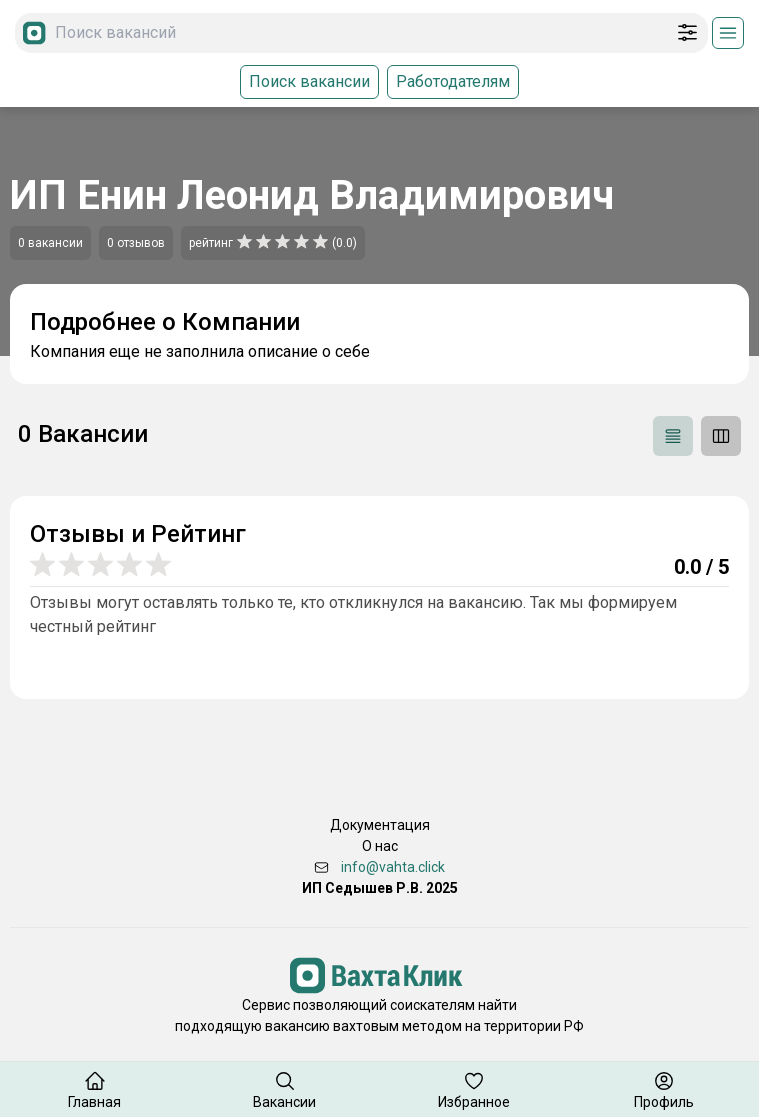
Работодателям (453, 81)
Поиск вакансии (309, 81)
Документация (380, 825)
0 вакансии (50, 243)
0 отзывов (136, 243)
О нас (380, 846)
